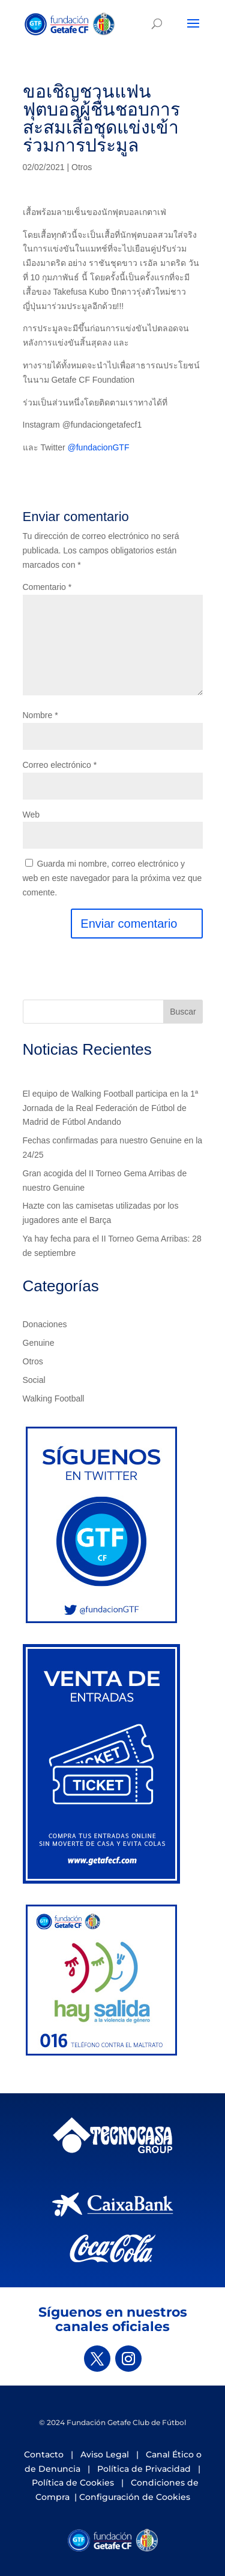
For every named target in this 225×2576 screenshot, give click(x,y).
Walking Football (54, 1398)
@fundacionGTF (99, 447)
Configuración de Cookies (134, 2497)
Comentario (47, 587)
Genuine (39, 1343)
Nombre (40, 715)
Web (31, 814)
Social (34, 1380)
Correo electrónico (60, 765)
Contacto (44, 2454)
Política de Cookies (73, 2482)
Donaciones (45, 1324)
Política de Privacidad (144, 2468)
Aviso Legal (104, 2454)
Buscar (183, 1011)
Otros (81, 167)
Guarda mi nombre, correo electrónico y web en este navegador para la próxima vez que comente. (112, 878)
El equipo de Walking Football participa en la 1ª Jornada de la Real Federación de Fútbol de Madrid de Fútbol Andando (111, 1108)
